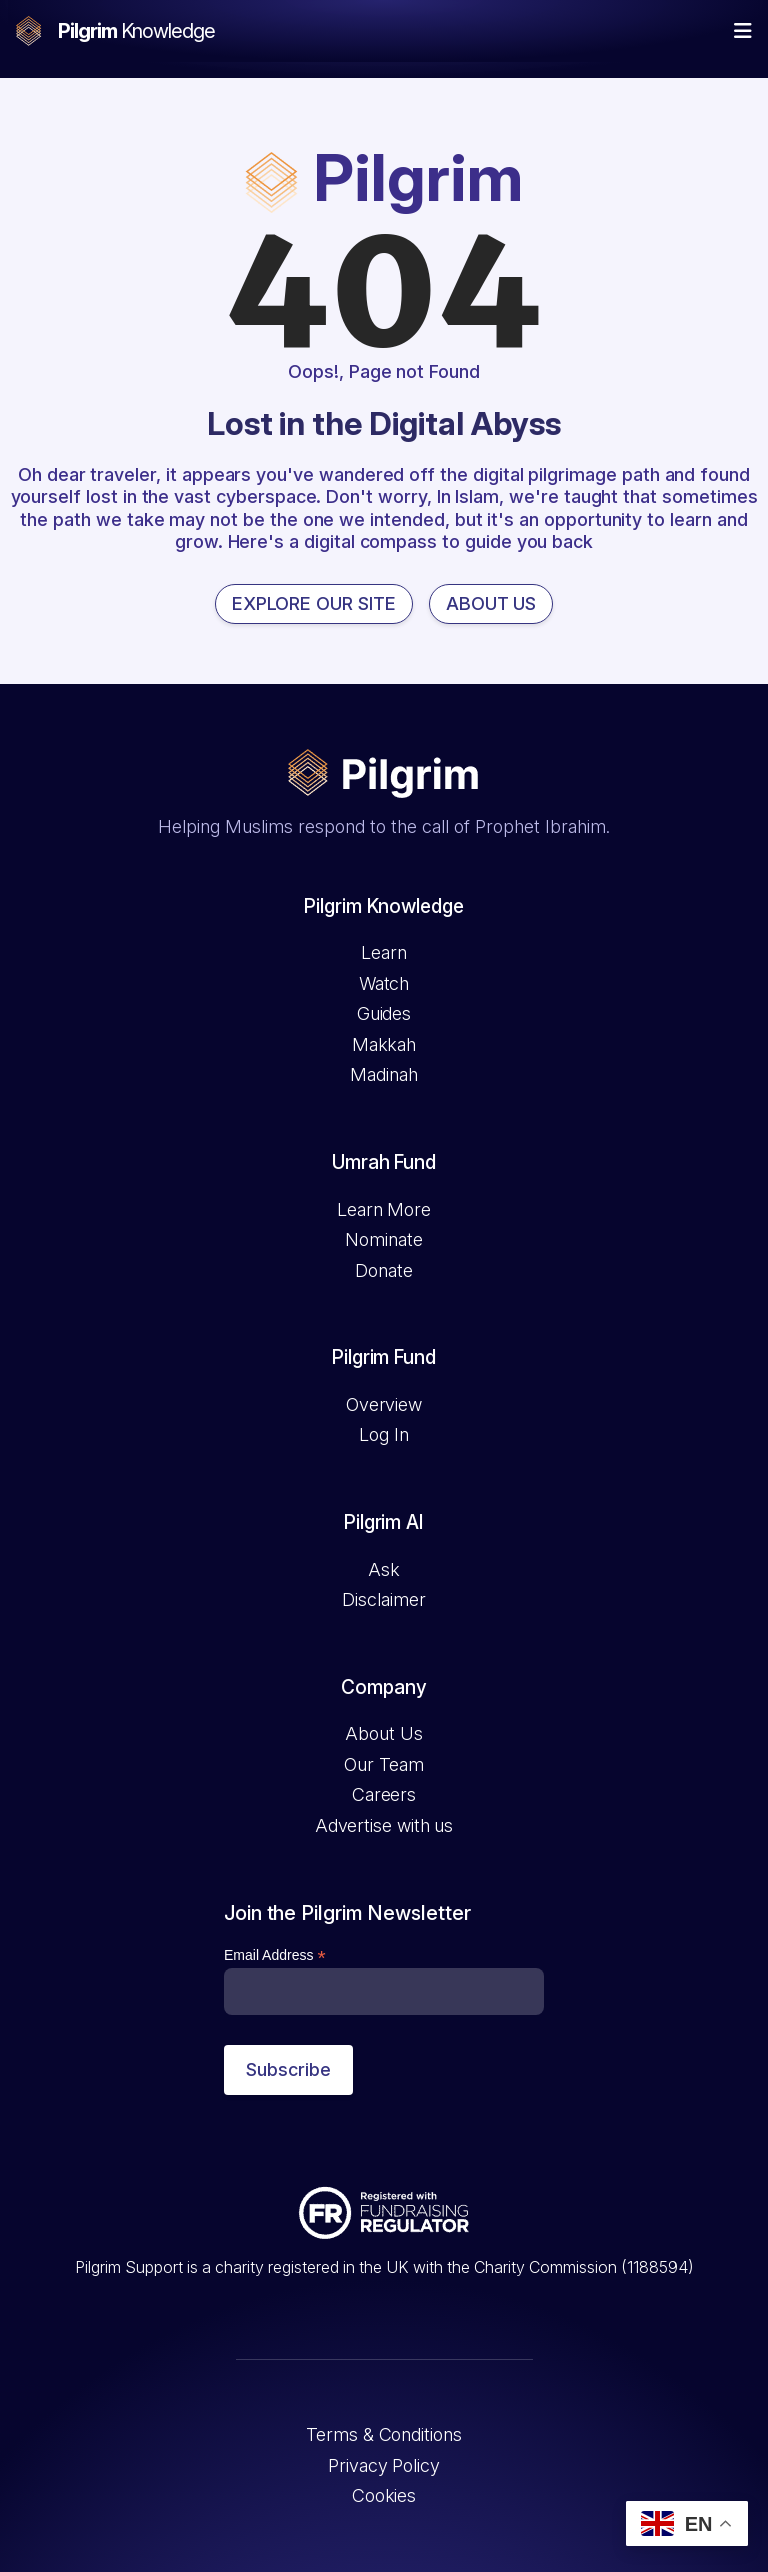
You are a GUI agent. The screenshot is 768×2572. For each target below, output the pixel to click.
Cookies (384, 2495)
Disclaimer (383, 1599)
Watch (384, 983)
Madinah (383, 1074)
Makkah (384, 1044)
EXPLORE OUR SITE (314, 603)
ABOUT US (491, 603)
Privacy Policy (384, 2465)
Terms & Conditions (383, 2434)
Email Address (275, 1955)
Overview (384, 1404)
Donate (383, 1270)
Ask (384, 1569)
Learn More (384, 1209)
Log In (383, 1434)
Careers (384, 1794)
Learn (384, 952)
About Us (383, 1733)
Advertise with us (384, 1825)
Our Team (383, 1764)
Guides (384, 1013)
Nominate (383, 1239)
